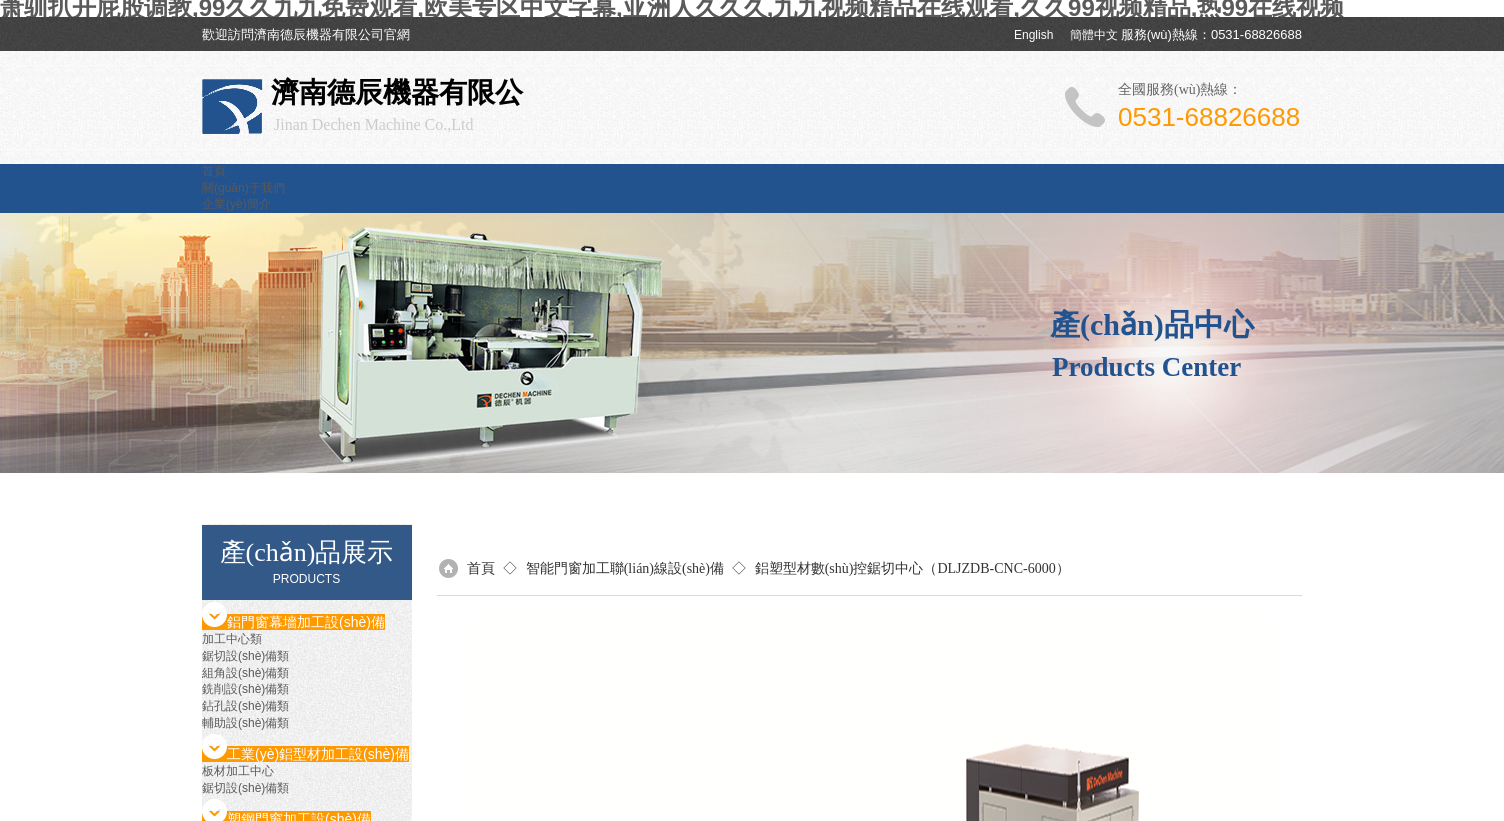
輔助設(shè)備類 (245, 723)
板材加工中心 (238, 771)
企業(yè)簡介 (236, 204)
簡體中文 (1094, 35)
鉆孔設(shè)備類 (245, 706)
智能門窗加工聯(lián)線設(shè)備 (625, 568)
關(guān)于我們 (243, 188)
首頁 (214, 171)
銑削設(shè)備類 (245, 689)
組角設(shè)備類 (245, 673)
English (1033, 35)
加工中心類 (232, 639)
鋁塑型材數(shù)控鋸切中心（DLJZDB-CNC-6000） (912, 568)
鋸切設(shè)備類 (245, 656)
